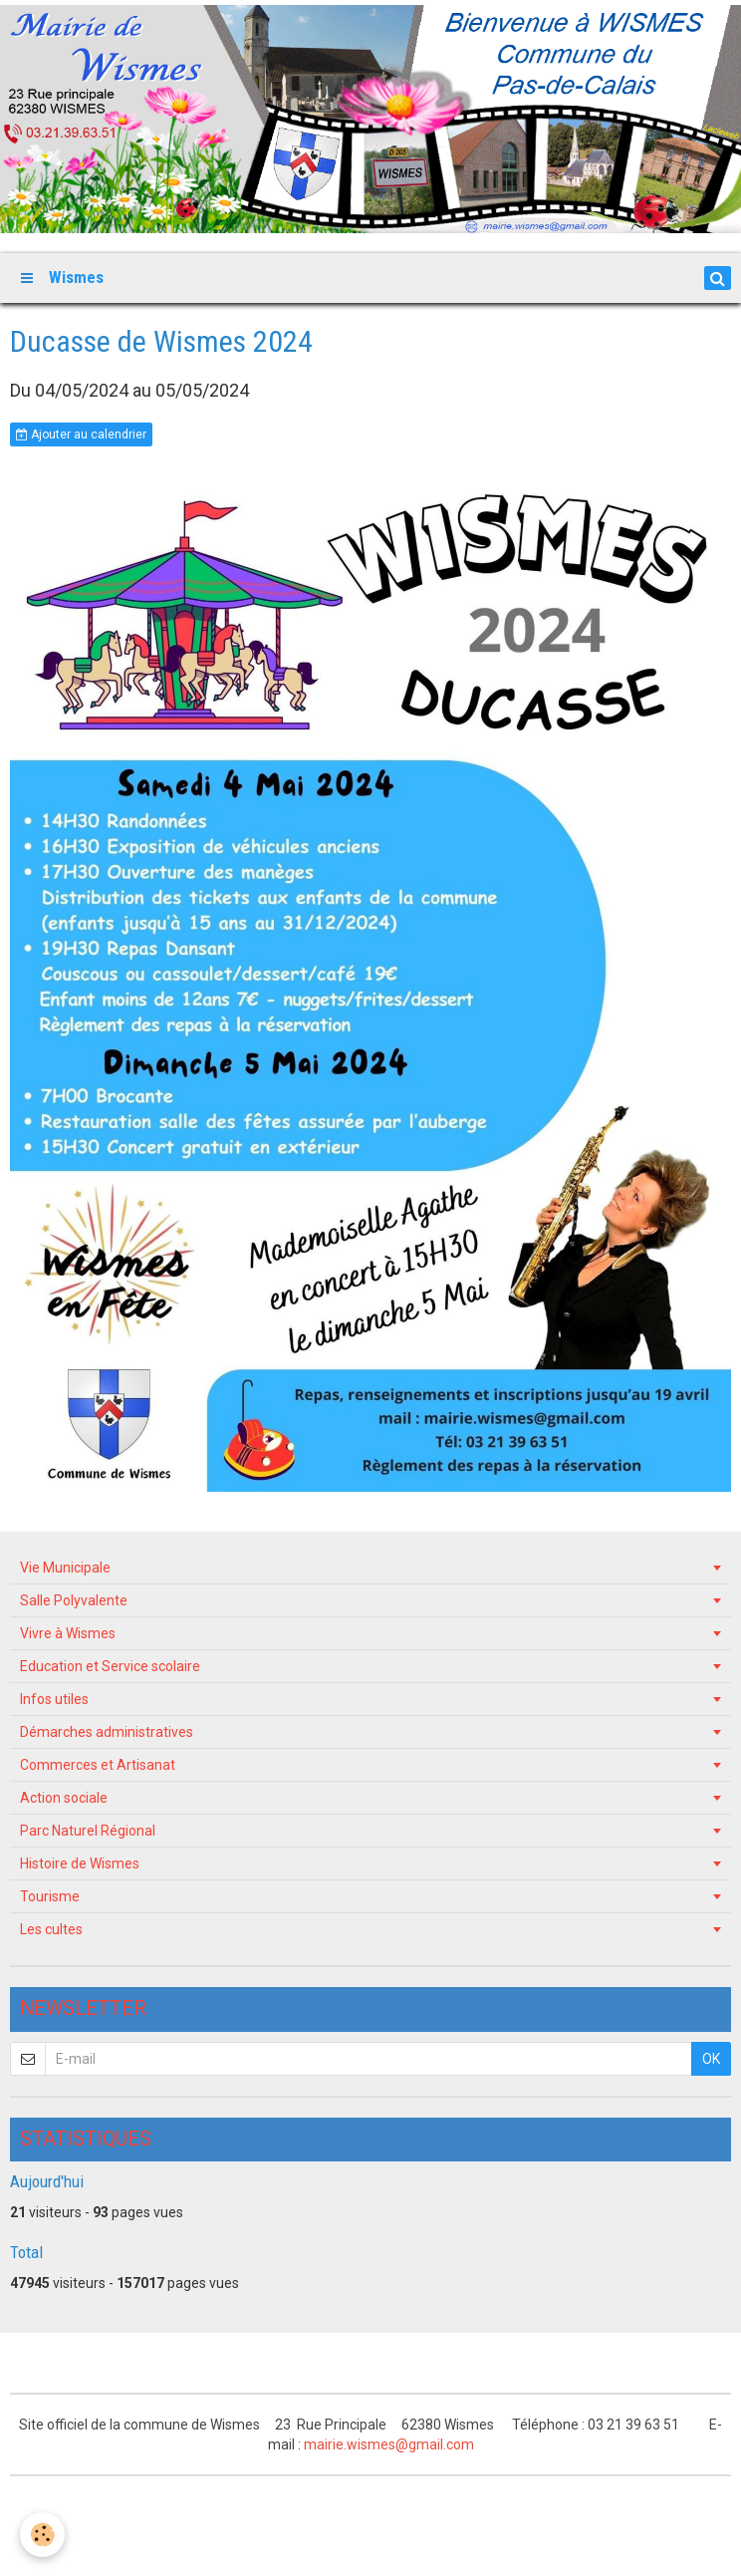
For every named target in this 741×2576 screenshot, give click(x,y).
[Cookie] (42, 2534)
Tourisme (50, 1896)
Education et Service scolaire (110, 1666)
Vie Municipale (65, 1567)
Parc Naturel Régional (87, 1831)
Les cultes (51, 1929)
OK (711, 2059)
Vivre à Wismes (68, 1633)
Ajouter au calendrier (81, 434)
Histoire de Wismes (79, 1863)
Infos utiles (54, 1699)
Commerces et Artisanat (97, 1765)
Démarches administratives (106, 1732)
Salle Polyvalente (73, 1600)
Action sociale (64, 1798)
